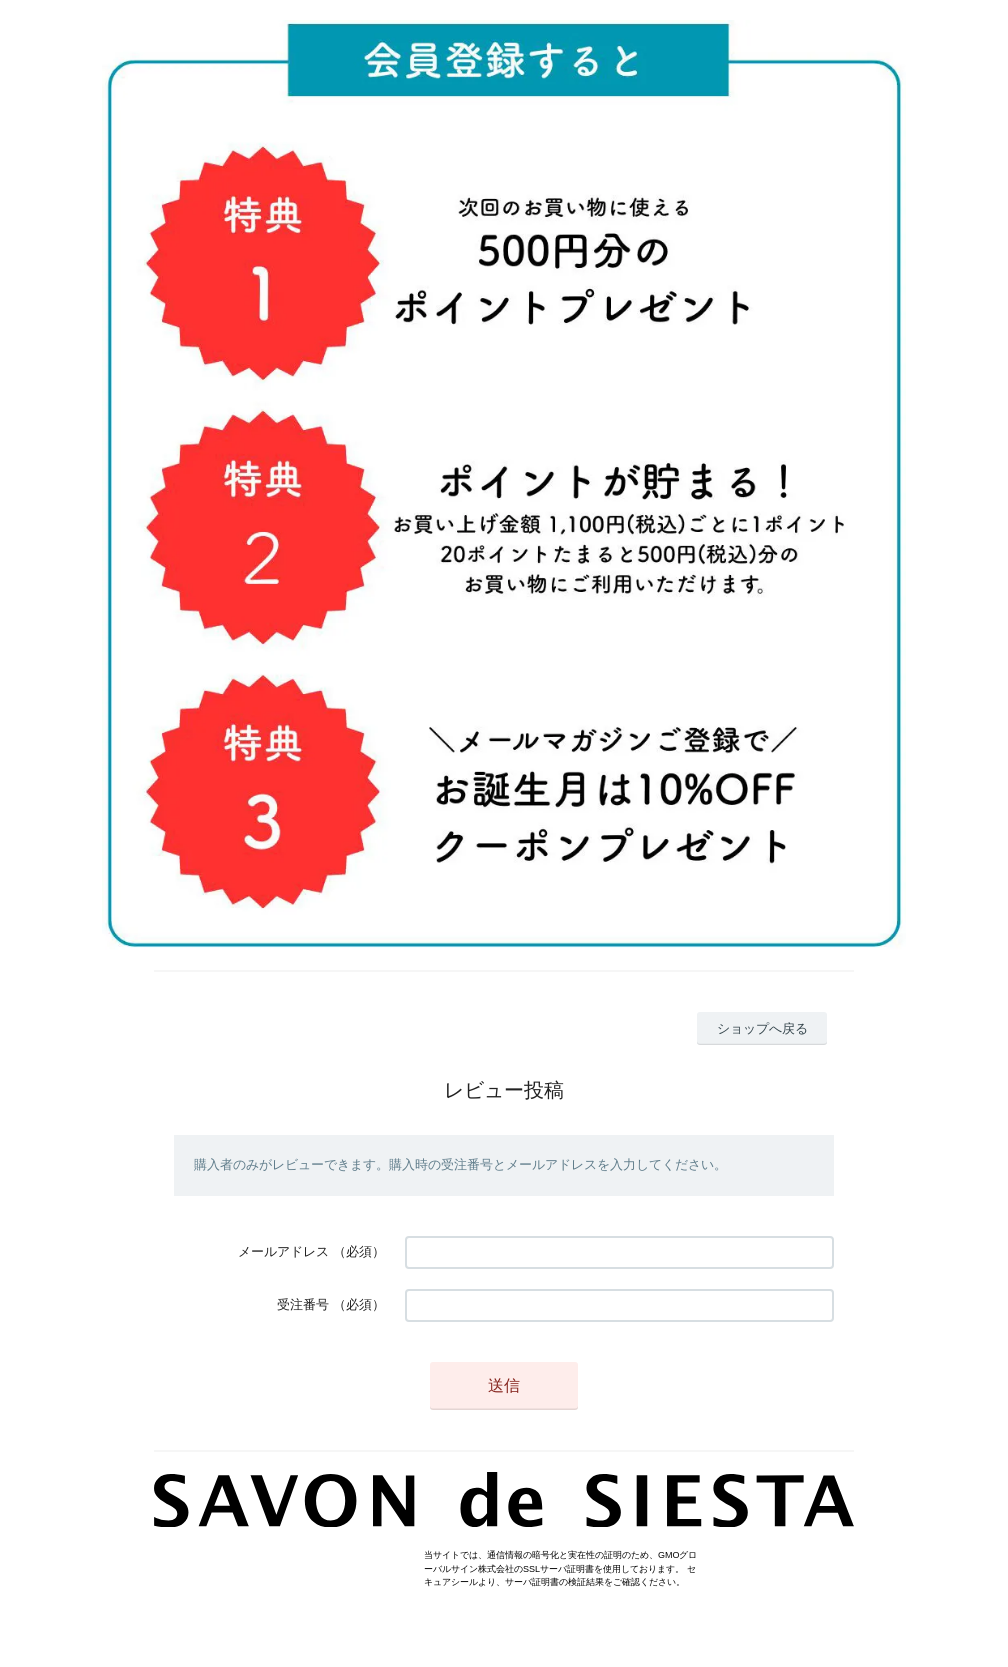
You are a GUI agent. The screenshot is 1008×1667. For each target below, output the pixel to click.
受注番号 (303, 1304)
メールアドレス (283, 1251)
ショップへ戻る (762, 1028)
